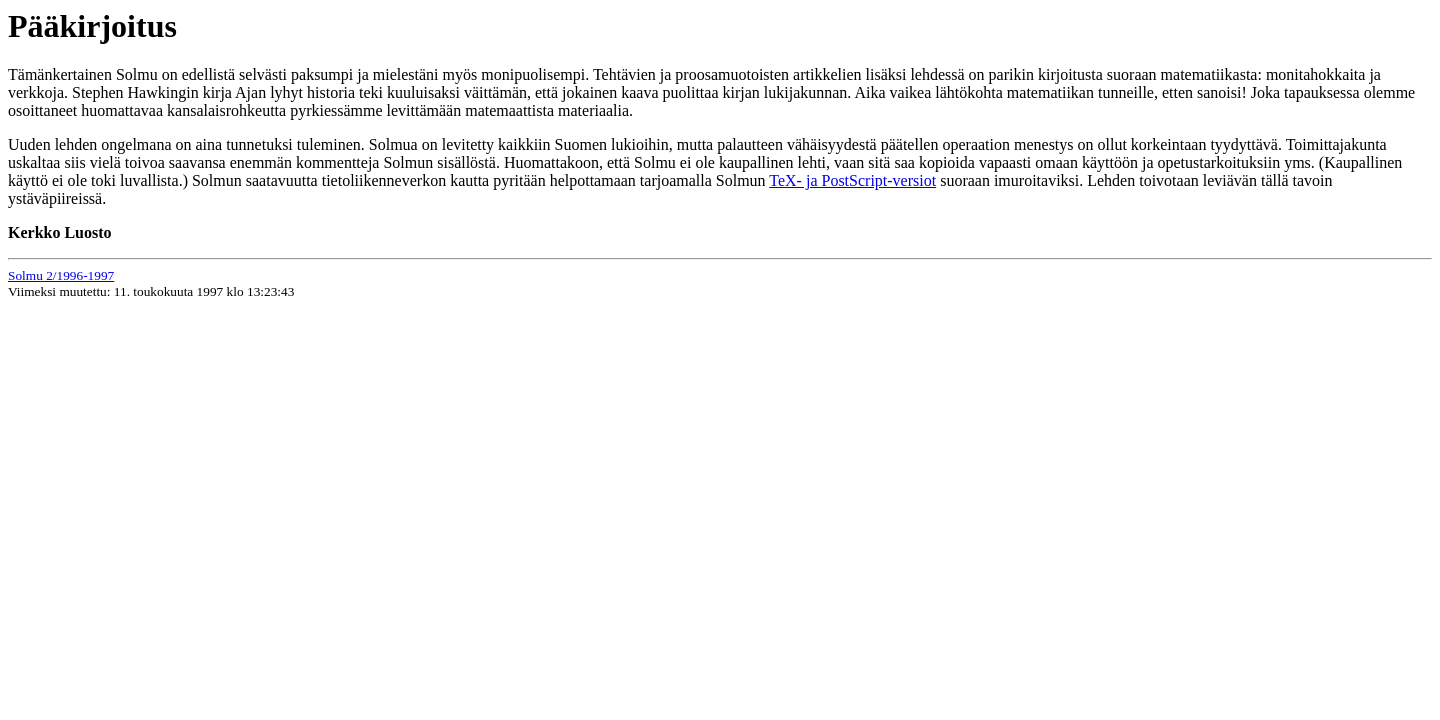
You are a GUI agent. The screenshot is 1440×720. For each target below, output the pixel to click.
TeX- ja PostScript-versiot (852, 180)
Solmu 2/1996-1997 (61, 275)
